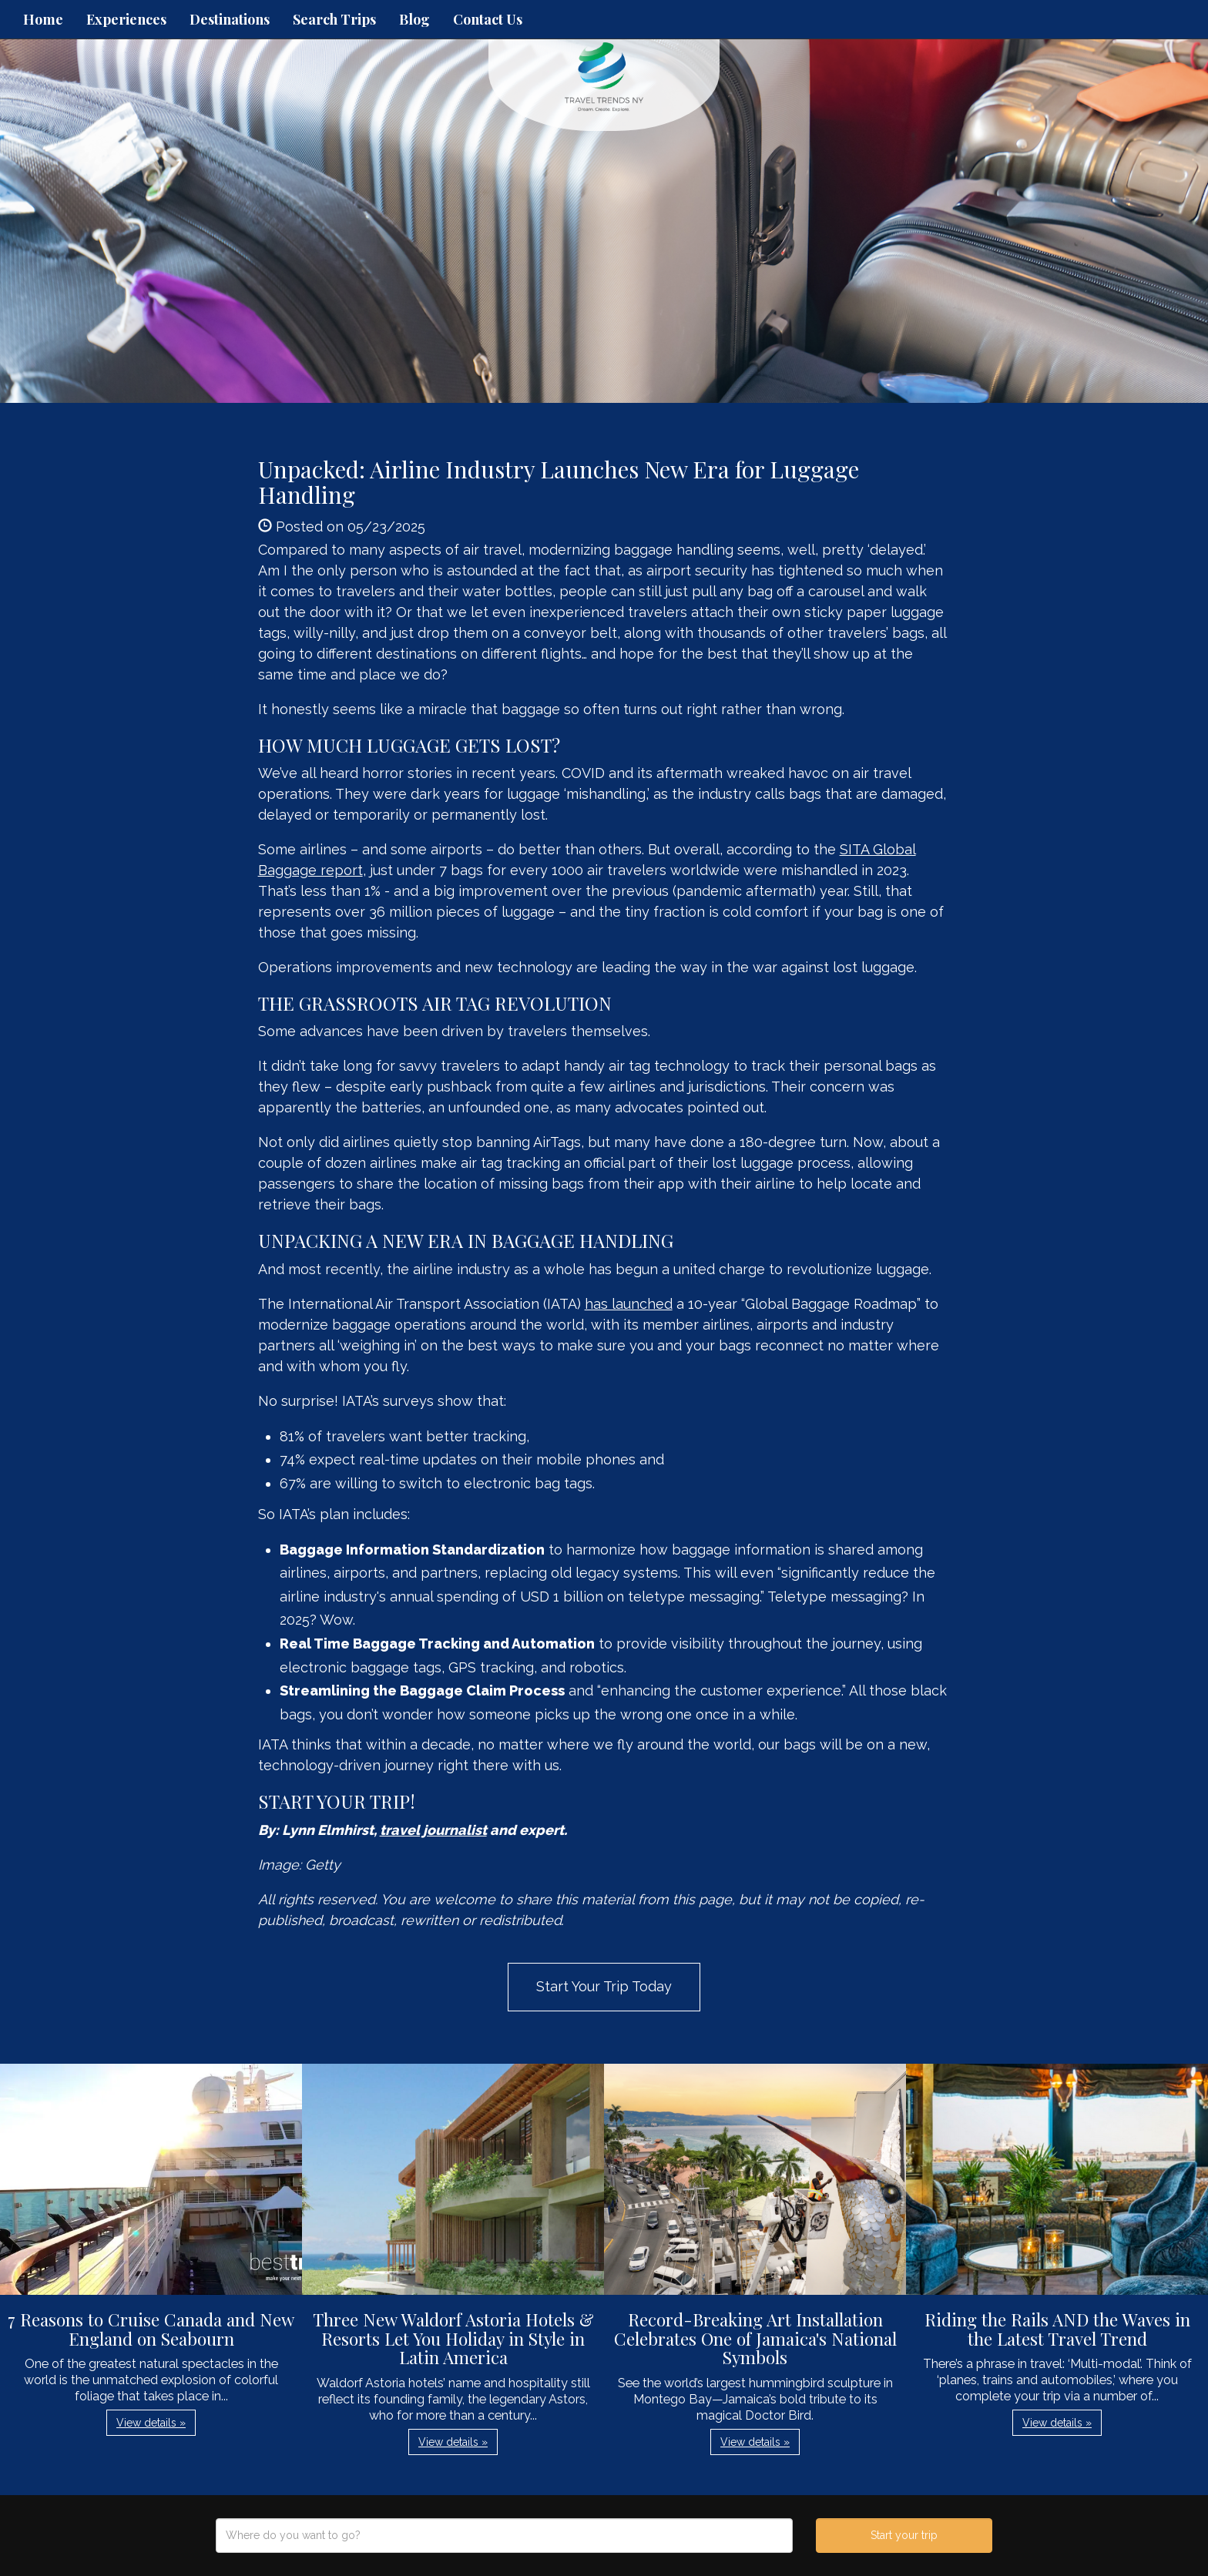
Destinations (230, 19)
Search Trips (334, 19)
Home (43, 19)
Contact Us (487, 19)
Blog (414, 19)
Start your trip (904, 2535)
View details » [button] (151, 2423)
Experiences (126, 19)
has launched (629, 1304)
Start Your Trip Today (604, 1986)
